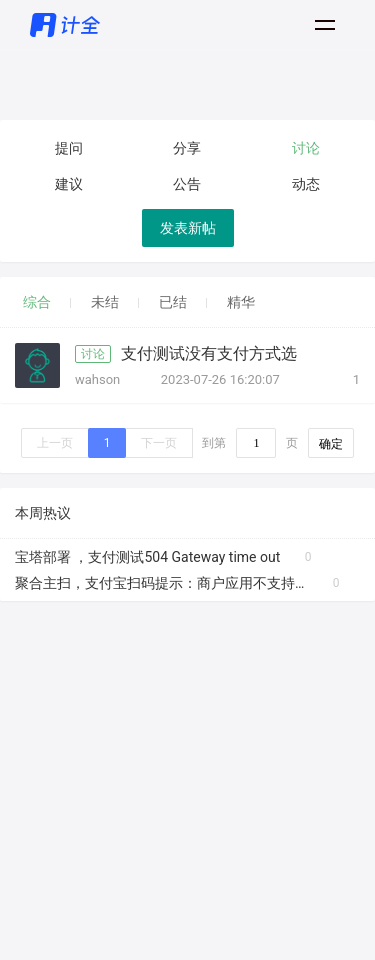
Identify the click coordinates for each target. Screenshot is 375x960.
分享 (187, 148)
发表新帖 (188, 228)
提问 (69, 148)
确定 (331, 444)
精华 (241, 302)
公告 (187, 184)
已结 (173, 302)
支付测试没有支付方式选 (209, 353)
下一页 (159, 443)
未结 (105, 302)
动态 (306, 184)
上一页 (55, 443)
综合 (37, 302)
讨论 (306, 148)
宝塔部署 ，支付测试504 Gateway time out (147, 557)
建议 (69, 184)
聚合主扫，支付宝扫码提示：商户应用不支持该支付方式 (161, 583)
